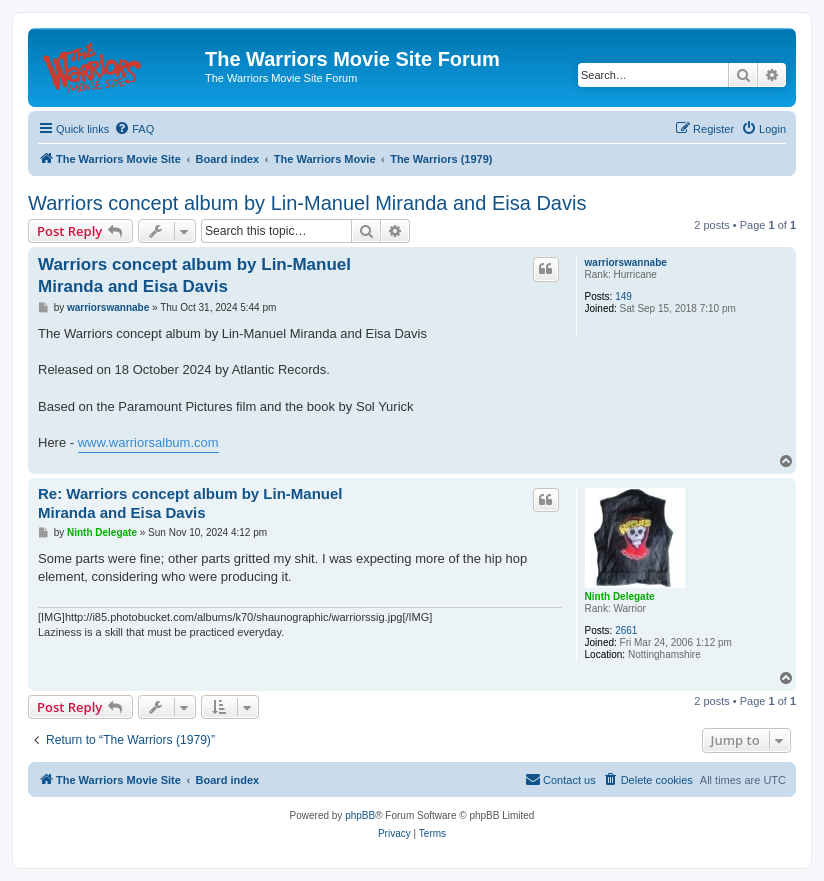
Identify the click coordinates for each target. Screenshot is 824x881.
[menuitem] (134, 129)
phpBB (360, 815)
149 (623, 296)
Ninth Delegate (620, 596)
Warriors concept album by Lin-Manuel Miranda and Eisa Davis (307, 203)
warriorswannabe (626, 262)
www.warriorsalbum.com (148, 442)
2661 (626, 630)
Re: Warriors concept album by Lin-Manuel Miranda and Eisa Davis (190, 503)
